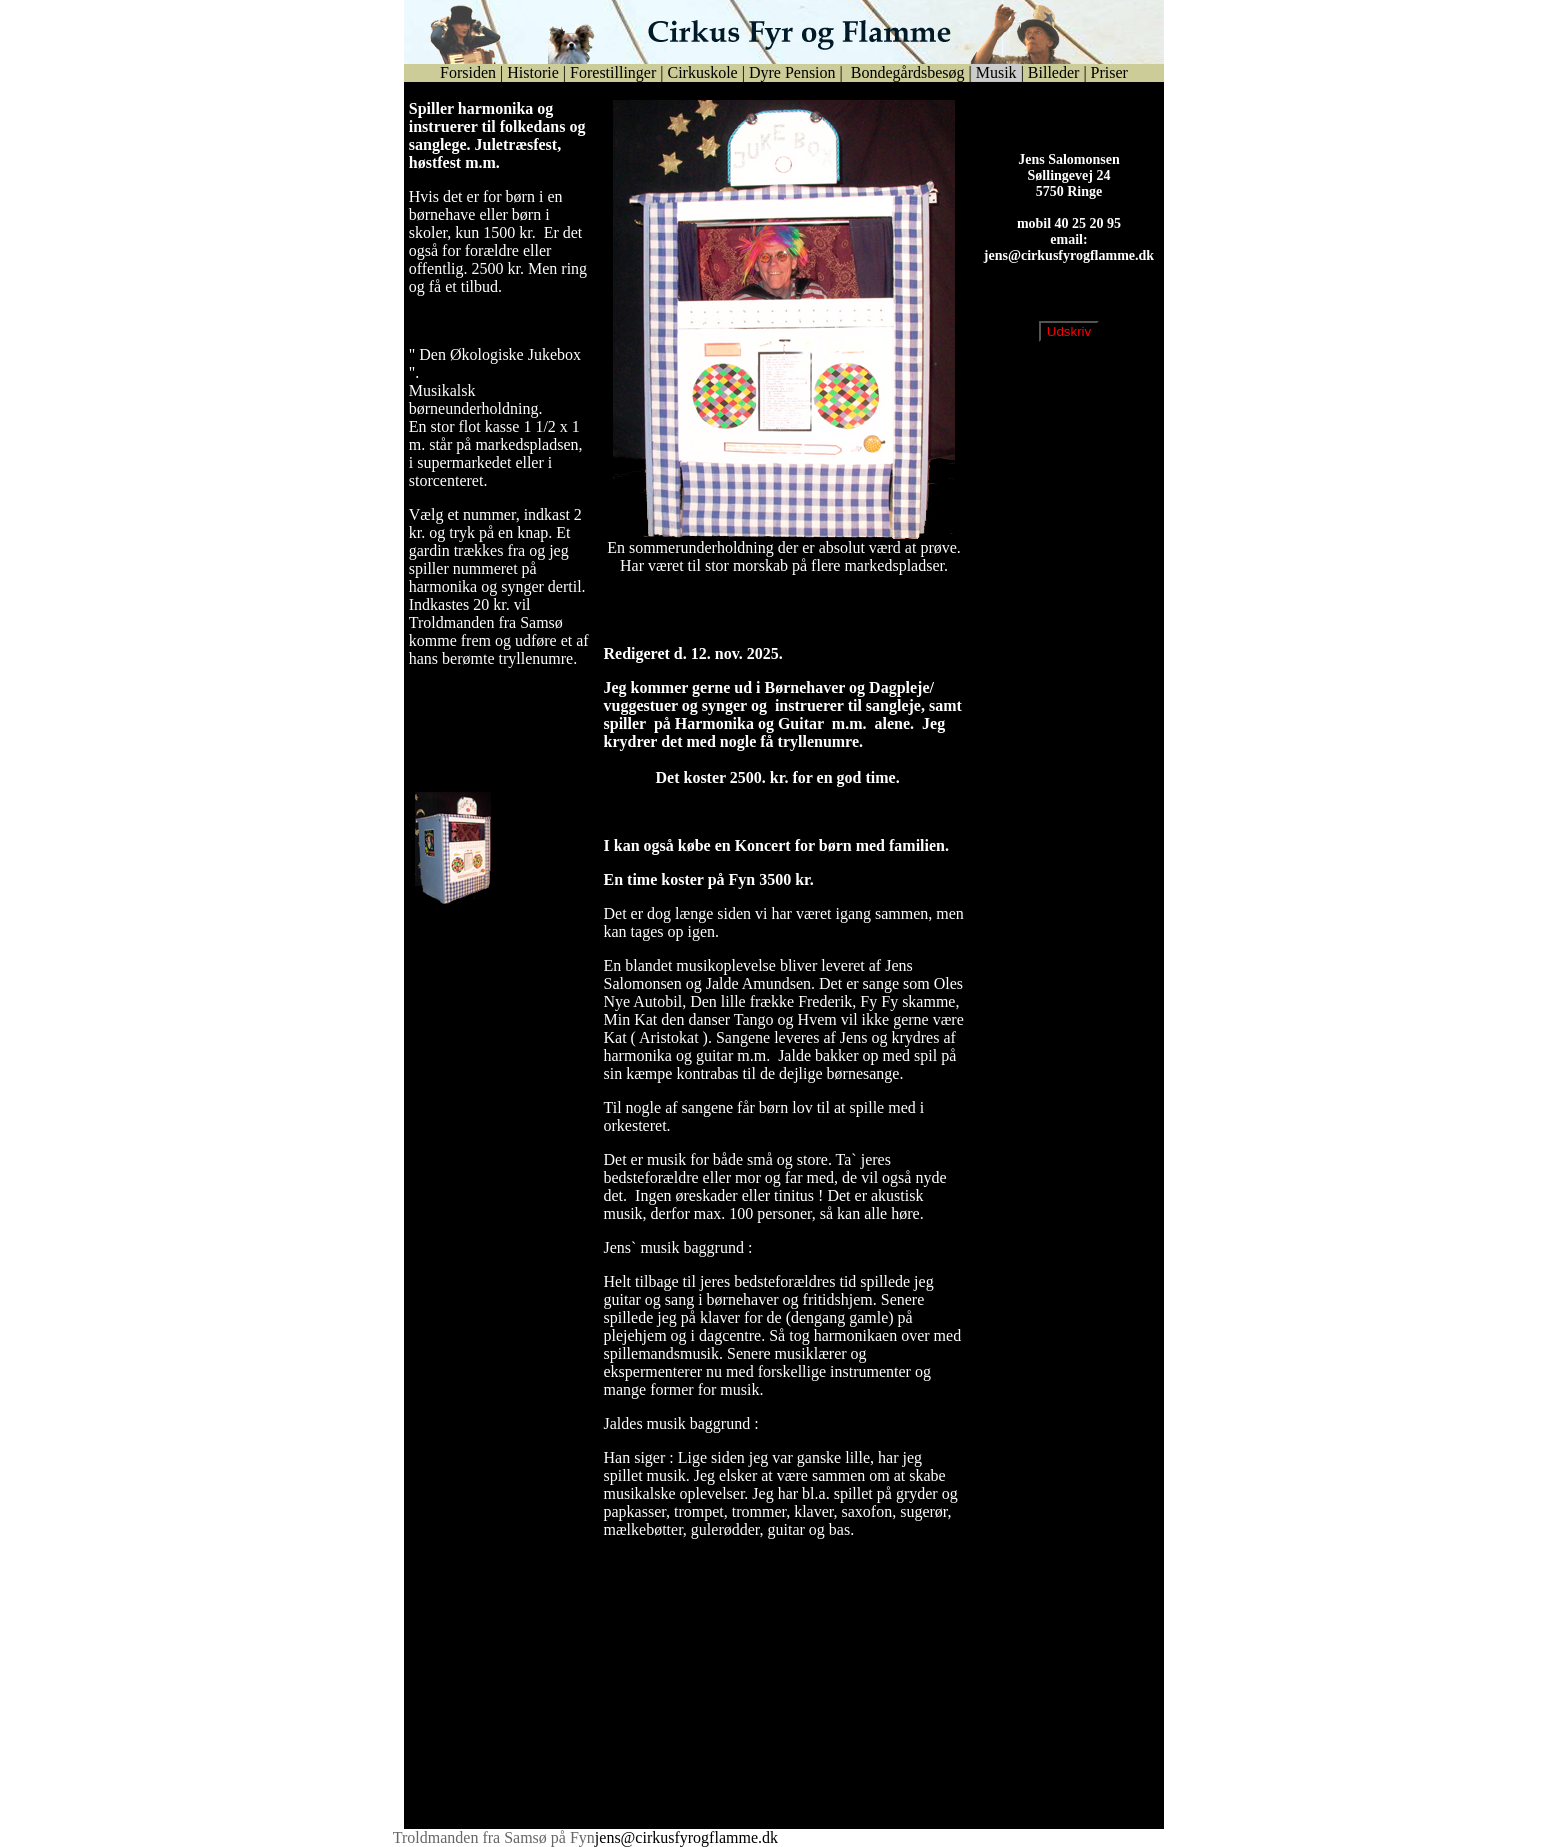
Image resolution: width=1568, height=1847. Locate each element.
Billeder (1054, 72)
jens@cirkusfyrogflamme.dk (1069, 271)
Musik (996, 72)
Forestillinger (613, 72)
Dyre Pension (792, 72)
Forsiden (468, 72)
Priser (1109, 72)
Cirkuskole (702, 72)
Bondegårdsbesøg (906, 72)
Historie (533, 72)
